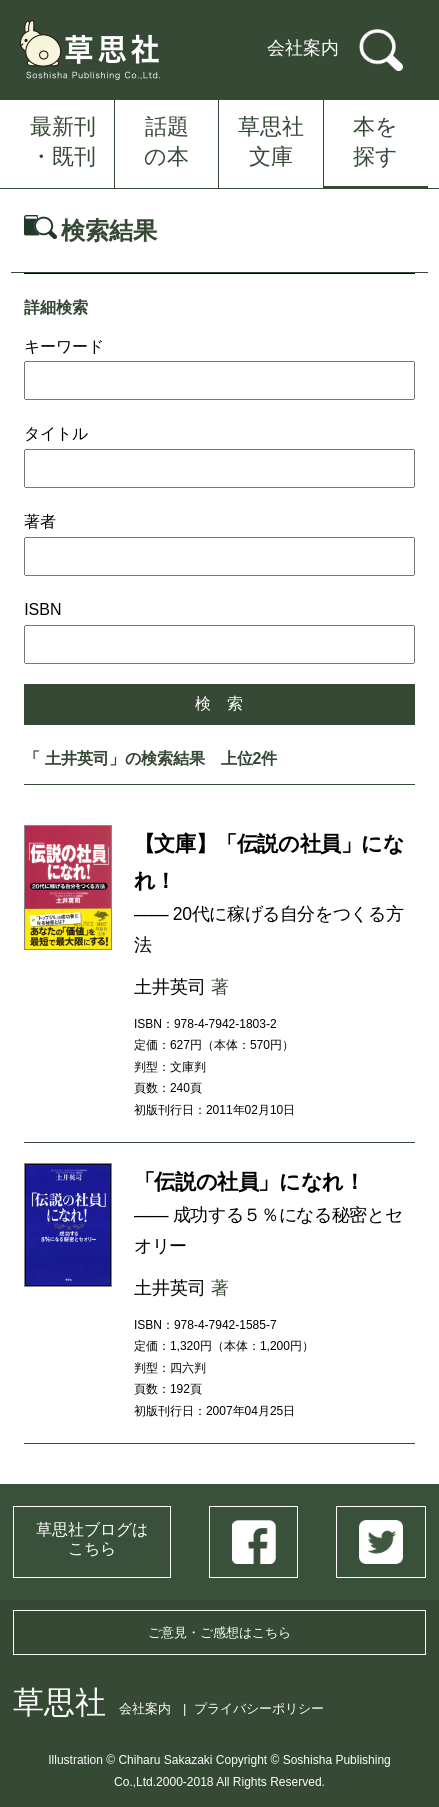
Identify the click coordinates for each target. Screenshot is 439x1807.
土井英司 (170, 987)
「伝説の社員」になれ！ (249, 1181)
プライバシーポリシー (259, 1708)
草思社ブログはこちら (92, 1539)
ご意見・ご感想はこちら (219, 1632)
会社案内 (303, 48)
